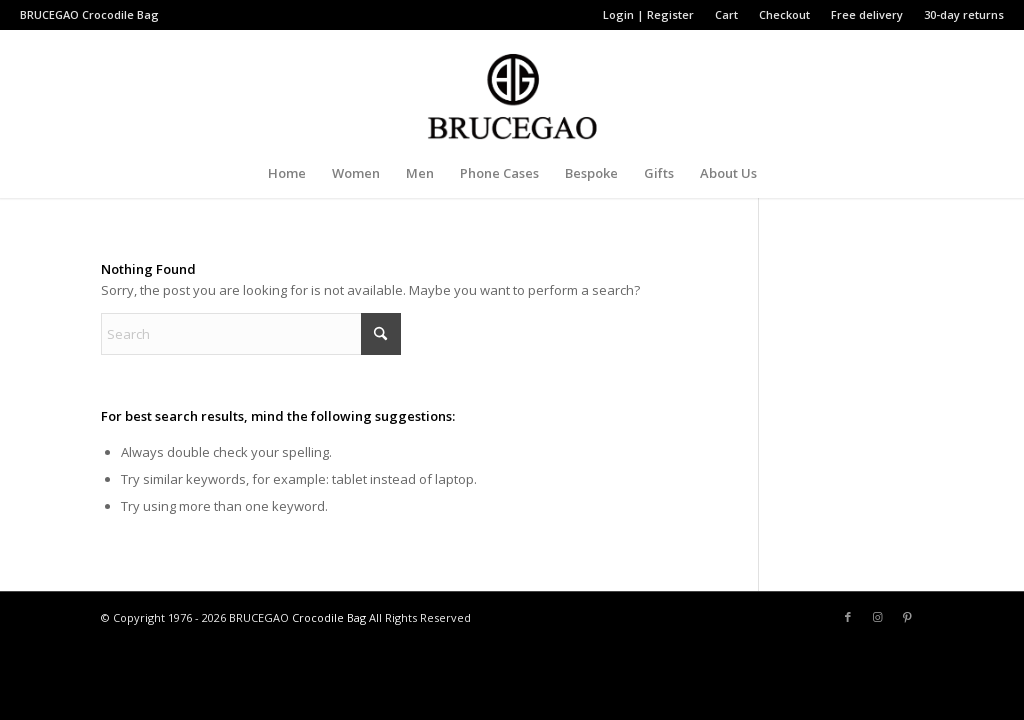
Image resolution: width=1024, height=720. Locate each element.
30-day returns (964, 14)
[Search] (251, 334)
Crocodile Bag (120, 14)
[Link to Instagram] (878, 617)
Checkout (784, 14)
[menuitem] (649, 15)
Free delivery (867, 14)
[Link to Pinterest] (908, 617)
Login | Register (648, 14)
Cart (726, 14)
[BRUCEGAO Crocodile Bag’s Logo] (512, 89)
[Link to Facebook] (848, 617)
